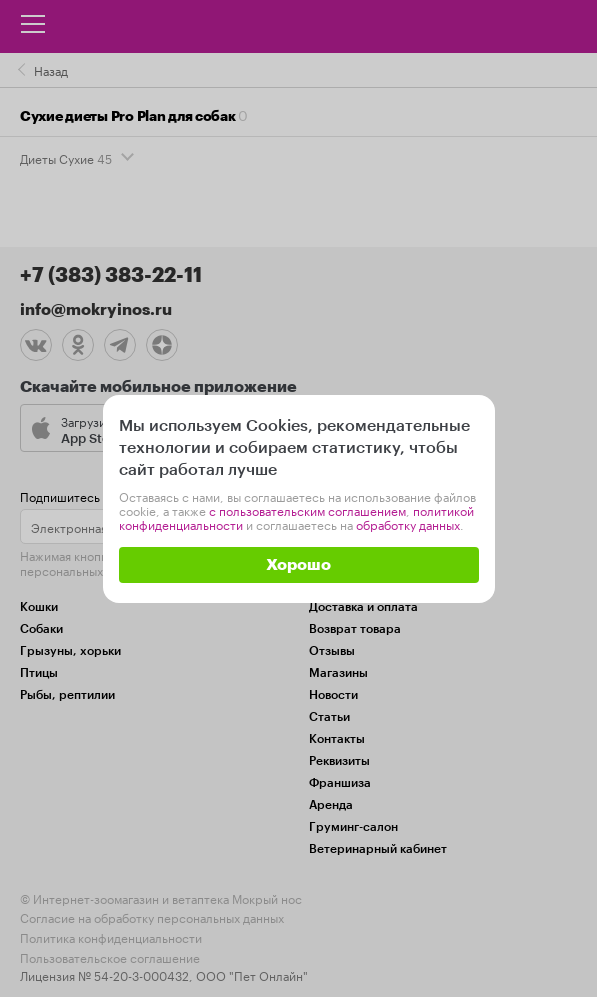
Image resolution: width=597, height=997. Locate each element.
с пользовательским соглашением (307, 509)
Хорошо (298, 565)
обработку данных (408, 523)
